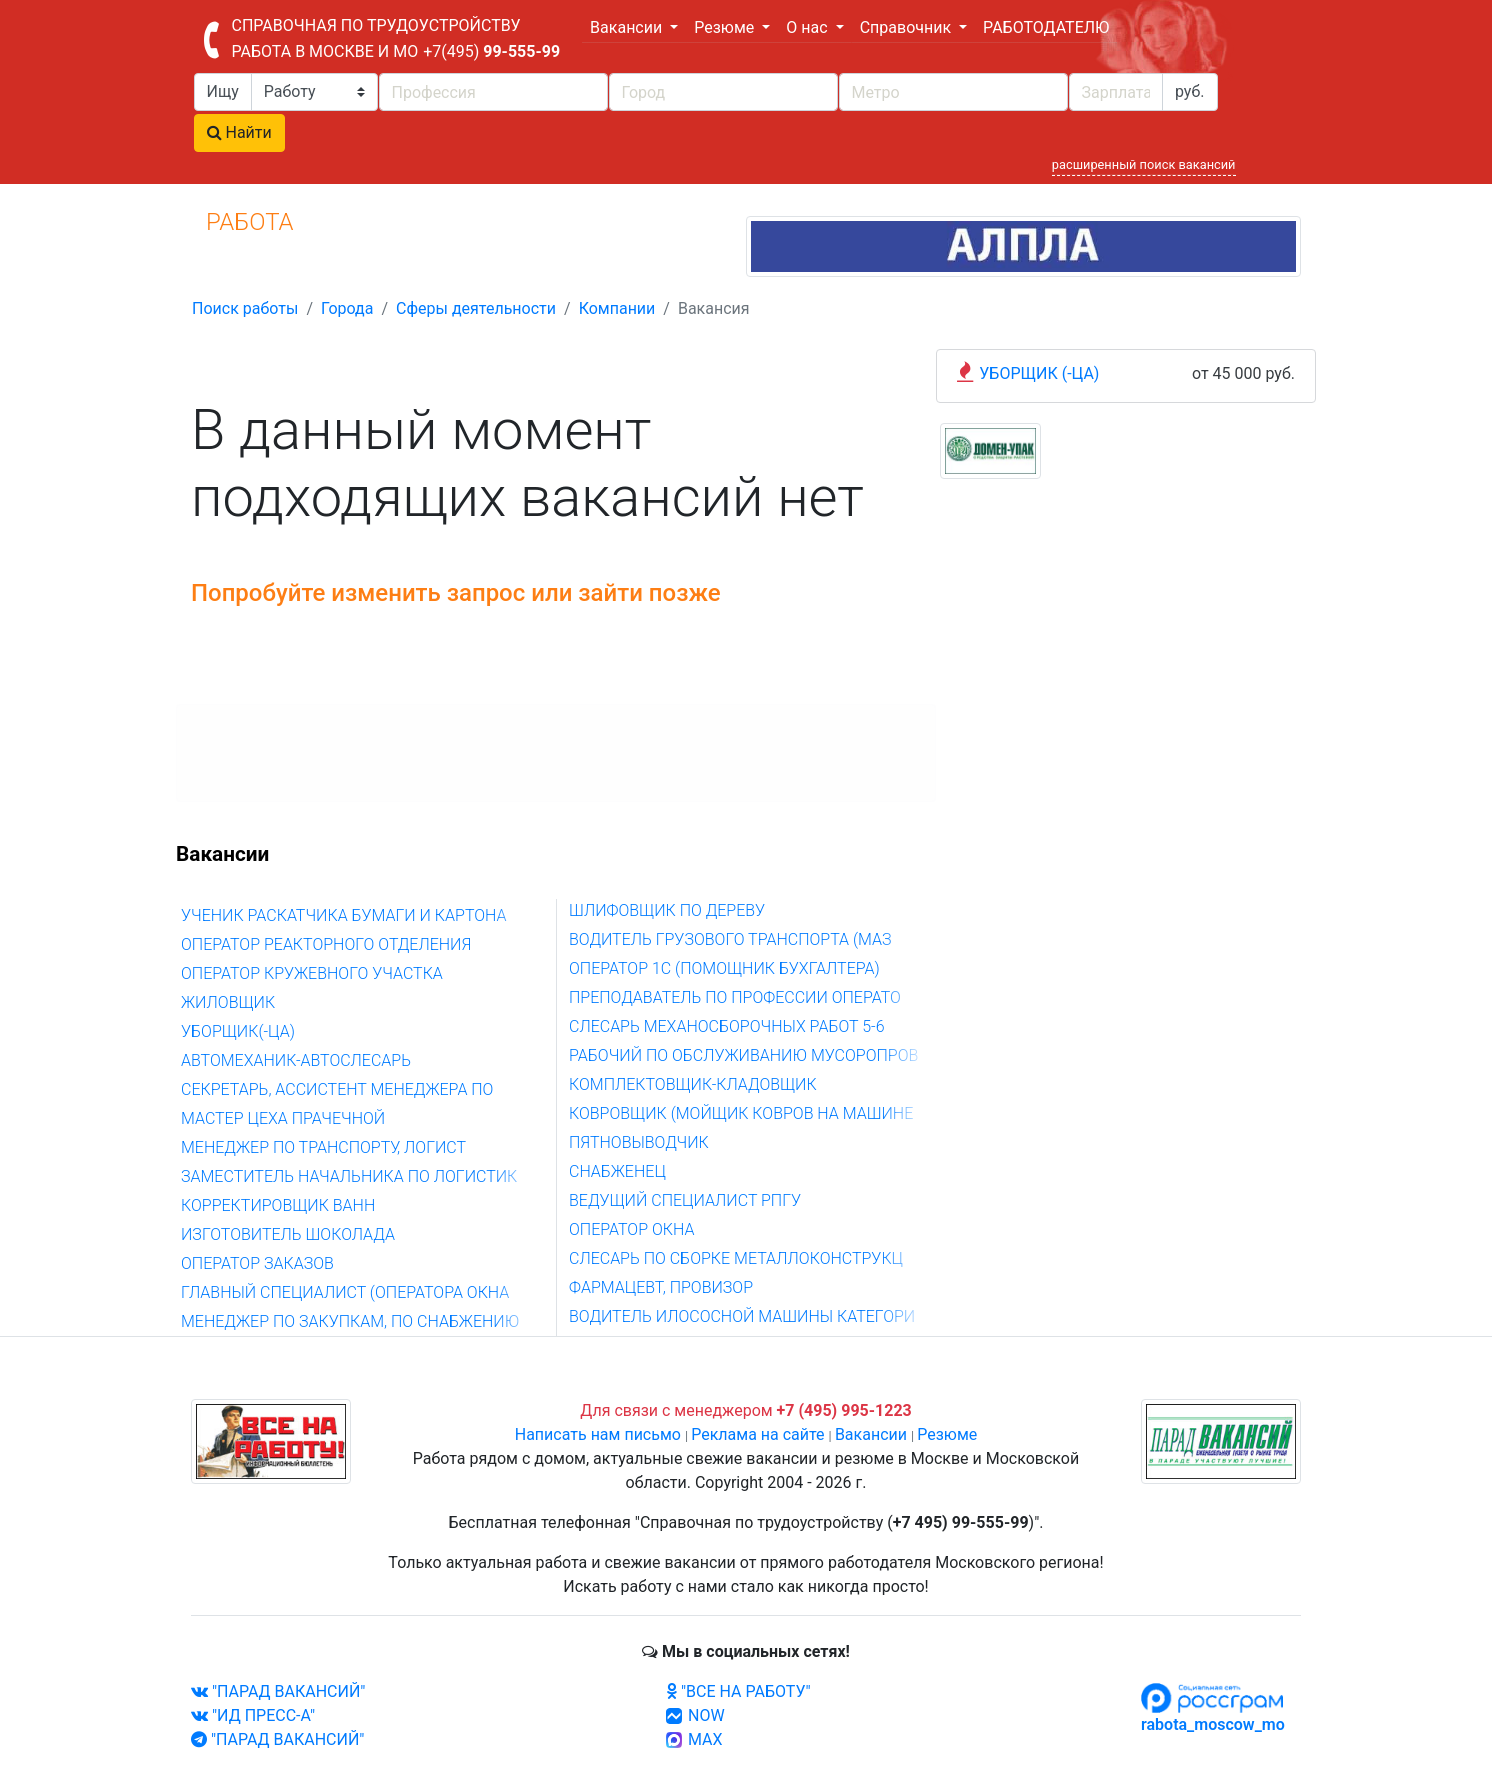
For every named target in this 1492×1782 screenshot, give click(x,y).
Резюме (947, 1434)
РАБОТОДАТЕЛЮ (1046, 27)
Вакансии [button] (628, 27)
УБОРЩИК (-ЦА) (1039, 373)
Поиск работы (245, 308)
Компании (617, 308)
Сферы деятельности (476, 308)
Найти (239, 132)
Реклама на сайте (757, 1434)
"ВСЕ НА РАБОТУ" (738, 1691)
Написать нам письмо (598, 1434)
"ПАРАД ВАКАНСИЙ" (278, 1691)
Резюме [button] (726, 27)
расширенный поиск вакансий (1144, 164)
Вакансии (871, 1434)
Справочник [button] (907, 27)
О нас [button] (808, 27)
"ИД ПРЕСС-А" (253, 1715)
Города (347, 308)
